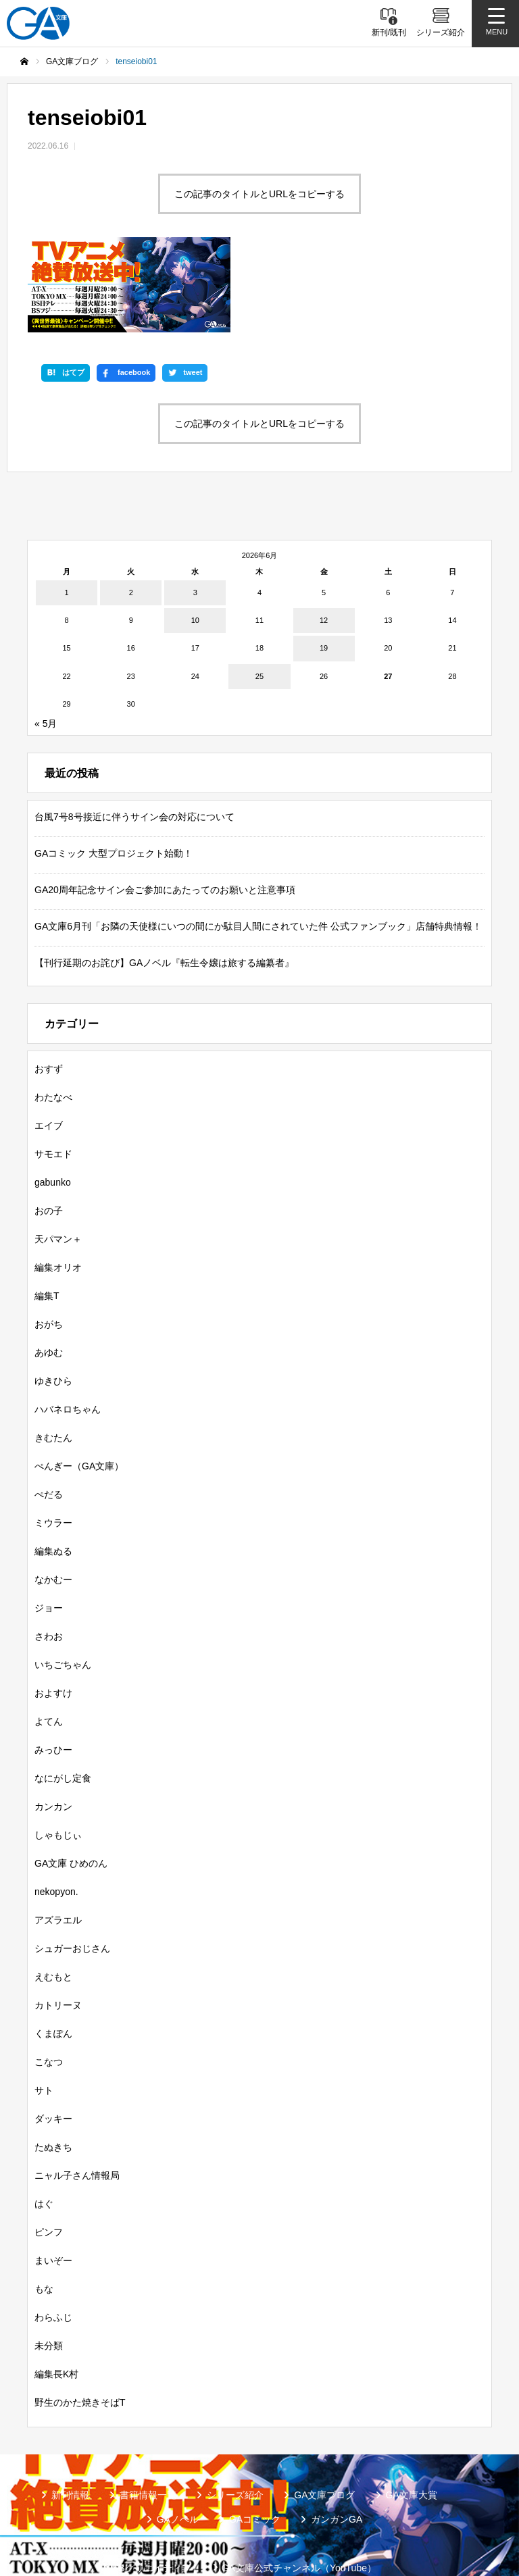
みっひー (53, 1671)
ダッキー (53, 2040)
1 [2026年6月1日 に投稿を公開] (67, 514)
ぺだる (48, 1416)
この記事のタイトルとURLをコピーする (259, 193)
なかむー (53, 1501)
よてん (48, 1643)
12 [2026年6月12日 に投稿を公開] (324, 542)
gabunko (52, 1103)
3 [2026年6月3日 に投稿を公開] (195, 514)
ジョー (48, 1529)
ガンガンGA (336, 2440)
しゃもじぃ (58, 1756)
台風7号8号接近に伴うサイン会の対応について (134, 738)
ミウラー (53, 1444)
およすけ (53, 1614)
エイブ (48, 1047)
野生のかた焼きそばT (80, 2324)
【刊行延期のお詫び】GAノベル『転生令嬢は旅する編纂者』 (164, 884)
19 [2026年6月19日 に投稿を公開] (324, 570)
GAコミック (254, 2440)
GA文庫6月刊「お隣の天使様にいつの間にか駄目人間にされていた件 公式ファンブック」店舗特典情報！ (258, 847)
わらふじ (53, 2238)
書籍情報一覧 (148, 2416)
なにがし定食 (62, 1699)
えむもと (53, 1898)
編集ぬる (53, 1472)
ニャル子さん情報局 (77, 2097)
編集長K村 (56, 2295)
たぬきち (53, 2068)
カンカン (53, 1728)
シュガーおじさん (72, 1870)
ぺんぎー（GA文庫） (79, 1387)
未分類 (48, 2267)
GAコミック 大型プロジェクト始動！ (113, 774)
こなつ (48, 1983)
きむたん (53, 1359)
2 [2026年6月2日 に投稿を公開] (131, 514)
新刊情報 (70, 2416)
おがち (48, 1245)
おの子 (48, 1132)
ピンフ (48, 2153)
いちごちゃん (62, 1586)
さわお (48, 1557)
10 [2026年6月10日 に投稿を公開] (195, 542)
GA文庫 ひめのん (70, 1784)
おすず (48, 990)
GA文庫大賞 (411, 2416)
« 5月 (45, 645)
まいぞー (53, 2182)
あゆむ (48, 1274)
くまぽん (53, 1955)
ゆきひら (53, 1302)
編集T (46, 1217)
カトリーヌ (58, 1926)
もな (43, 2210)
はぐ (43, 2125)
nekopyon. (56, 1813)
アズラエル (58, 1841)
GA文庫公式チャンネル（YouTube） (299, 2489)
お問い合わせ (395, 2511)
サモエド (53, 1075)
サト (43, 2011)
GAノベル (178, 2440)
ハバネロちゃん (67, 1330)
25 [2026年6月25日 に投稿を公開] (259, 598)
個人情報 (318, 2511)
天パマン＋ (58, 1160)
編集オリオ (58, 1189)
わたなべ (53, 1018)
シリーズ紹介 (235, 2416)
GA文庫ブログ (324, 2416)
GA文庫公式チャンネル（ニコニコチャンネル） (166, 2511)
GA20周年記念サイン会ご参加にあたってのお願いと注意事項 (164, 811)
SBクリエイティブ (151, 2489)
